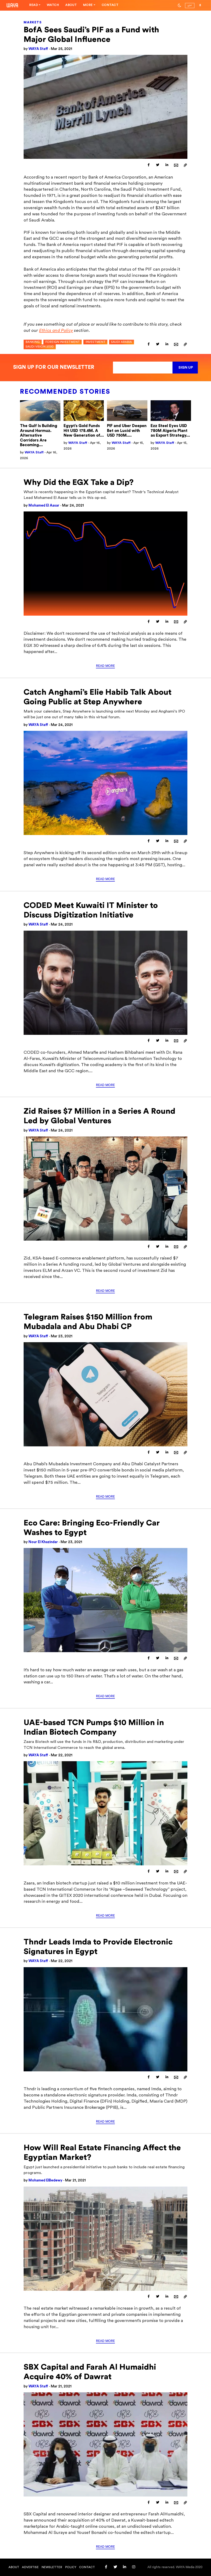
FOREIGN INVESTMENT (62, 342)
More (88, 5)
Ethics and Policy (56, 330)
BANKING (33, 342)
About (71, 5)
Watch (53, 5)
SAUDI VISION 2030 (40, 346)
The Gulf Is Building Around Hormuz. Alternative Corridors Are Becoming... (38, 435)
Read (33, 5)
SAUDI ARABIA (121, 342)
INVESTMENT (96, 342)
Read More (105, 665)
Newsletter (51, 2567)
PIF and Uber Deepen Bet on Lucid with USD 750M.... (127, 430)
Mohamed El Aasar (44, 505)
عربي (190, 5)
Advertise (30, 2567)
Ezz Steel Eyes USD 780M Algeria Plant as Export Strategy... (170, 430)
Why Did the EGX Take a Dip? (79, 482)
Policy (70, 2567)
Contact (110, 5)
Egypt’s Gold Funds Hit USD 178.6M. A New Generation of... (84, 430)
